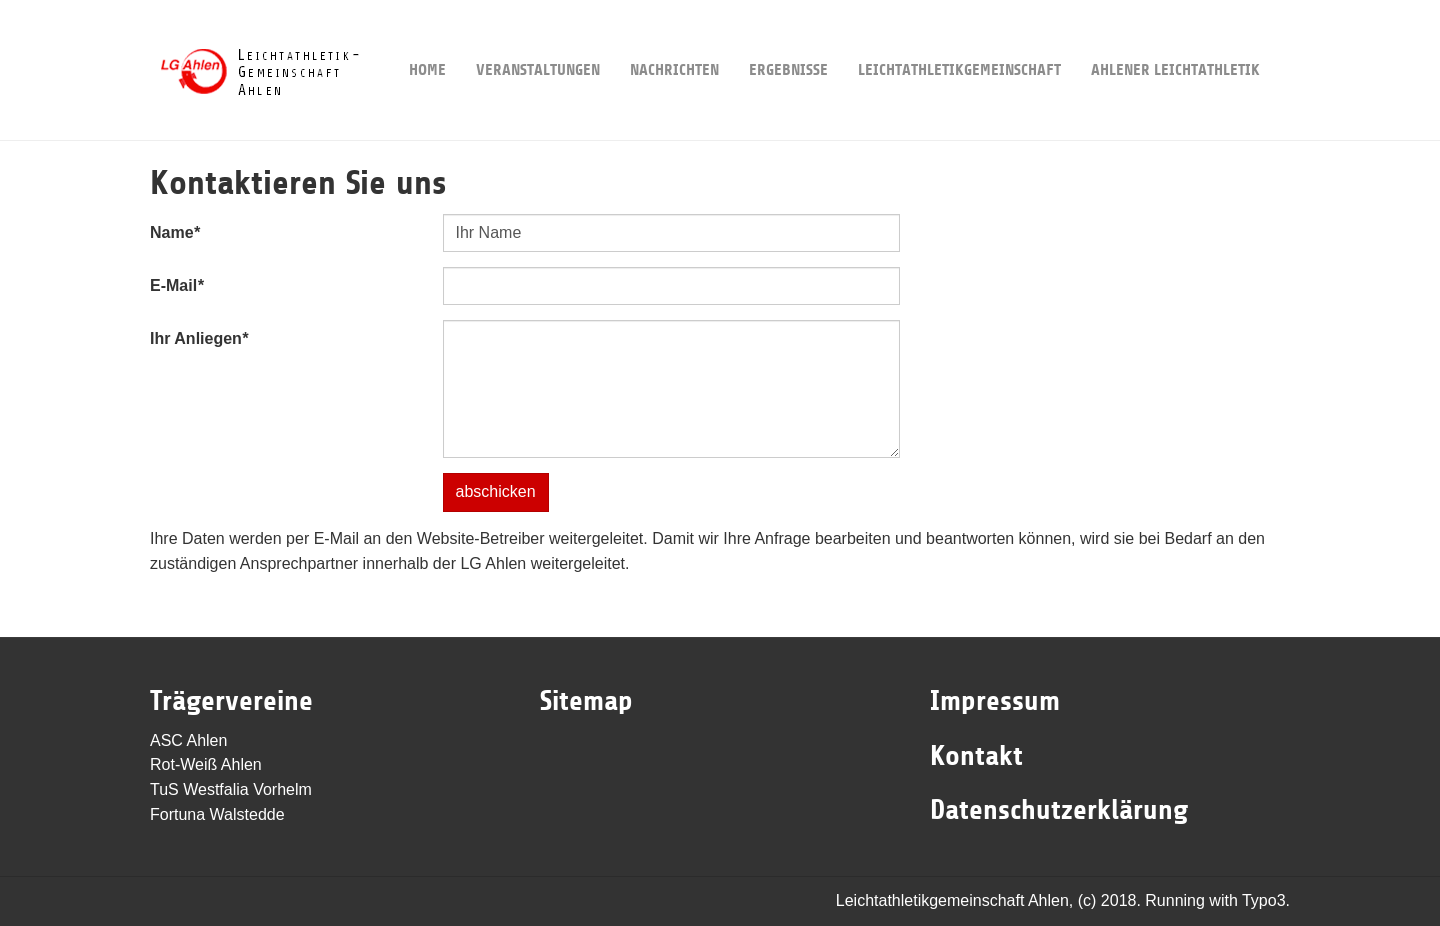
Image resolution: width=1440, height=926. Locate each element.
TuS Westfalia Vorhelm (231, 789)
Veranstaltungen (538, 39)
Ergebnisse (788, 39)
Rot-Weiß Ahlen (206, 764)
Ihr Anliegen (199, 338)
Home (427, 39)
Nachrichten (674, 39)
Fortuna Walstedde (217, 814)
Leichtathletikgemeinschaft (959, 39)
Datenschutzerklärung (1059, 810)
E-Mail (176, 285)
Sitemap (586, 701)
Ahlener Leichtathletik (1175, 39)
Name (175, 232)
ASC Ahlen (188, 740)
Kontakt (976, 756)
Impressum (995, 701)
